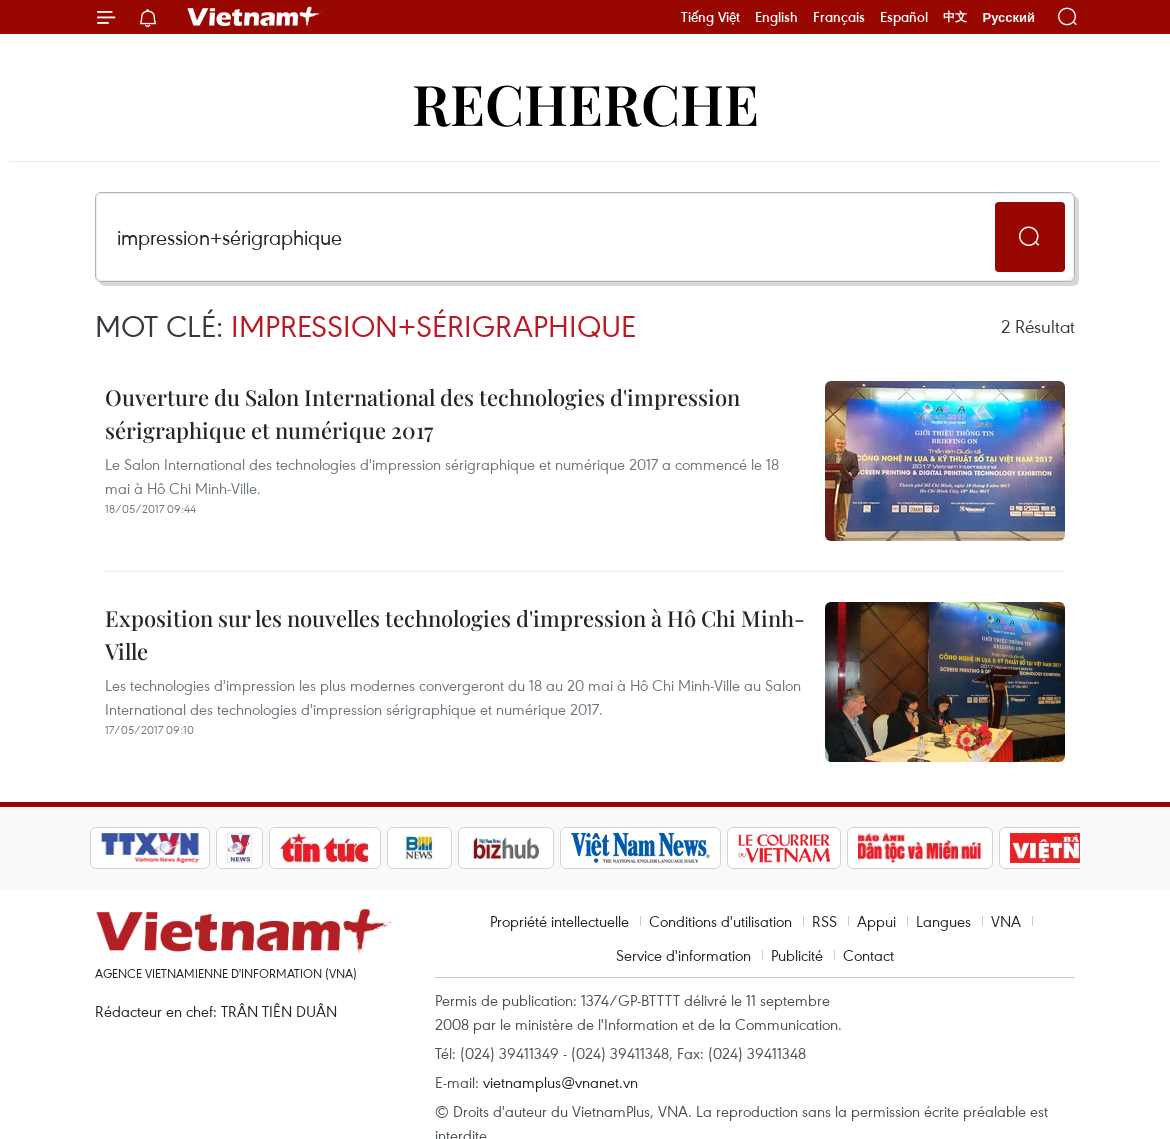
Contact (868, 955)
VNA (1006, 921)
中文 (955, 17)
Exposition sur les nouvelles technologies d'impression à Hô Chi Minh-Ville (455, 634)
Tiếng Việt (710, 17)
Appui (876, 921)
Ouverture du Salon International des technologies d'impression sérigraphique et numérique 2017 (422, 413)
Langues (943, 921)
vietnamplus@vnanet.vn (560, 1082)
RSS (824, 921)
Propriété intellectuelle (559, 921)
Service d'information (683, 955)
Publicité (797, 955)
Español (904, 17)
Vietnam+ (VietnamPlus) (254, 17)
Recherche (585, 102)
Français (839, 17)
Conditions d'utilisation (720, 921)
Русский (1008, 17)
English (776, 17)
